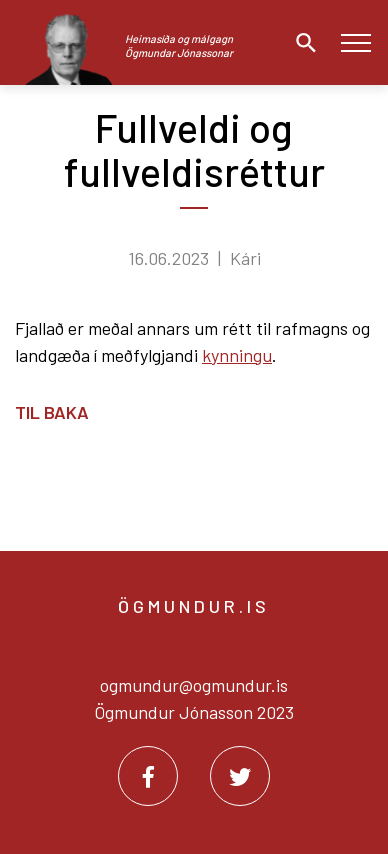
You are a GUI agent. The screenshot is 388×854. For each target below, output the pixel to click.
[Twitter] (240, 776)
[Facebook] (148, 776)
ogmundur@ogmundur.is (194, 685)
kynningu (237, 355)
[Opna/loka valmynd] (355, 42)
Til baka (52, 412)
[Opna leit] (301, 43)
